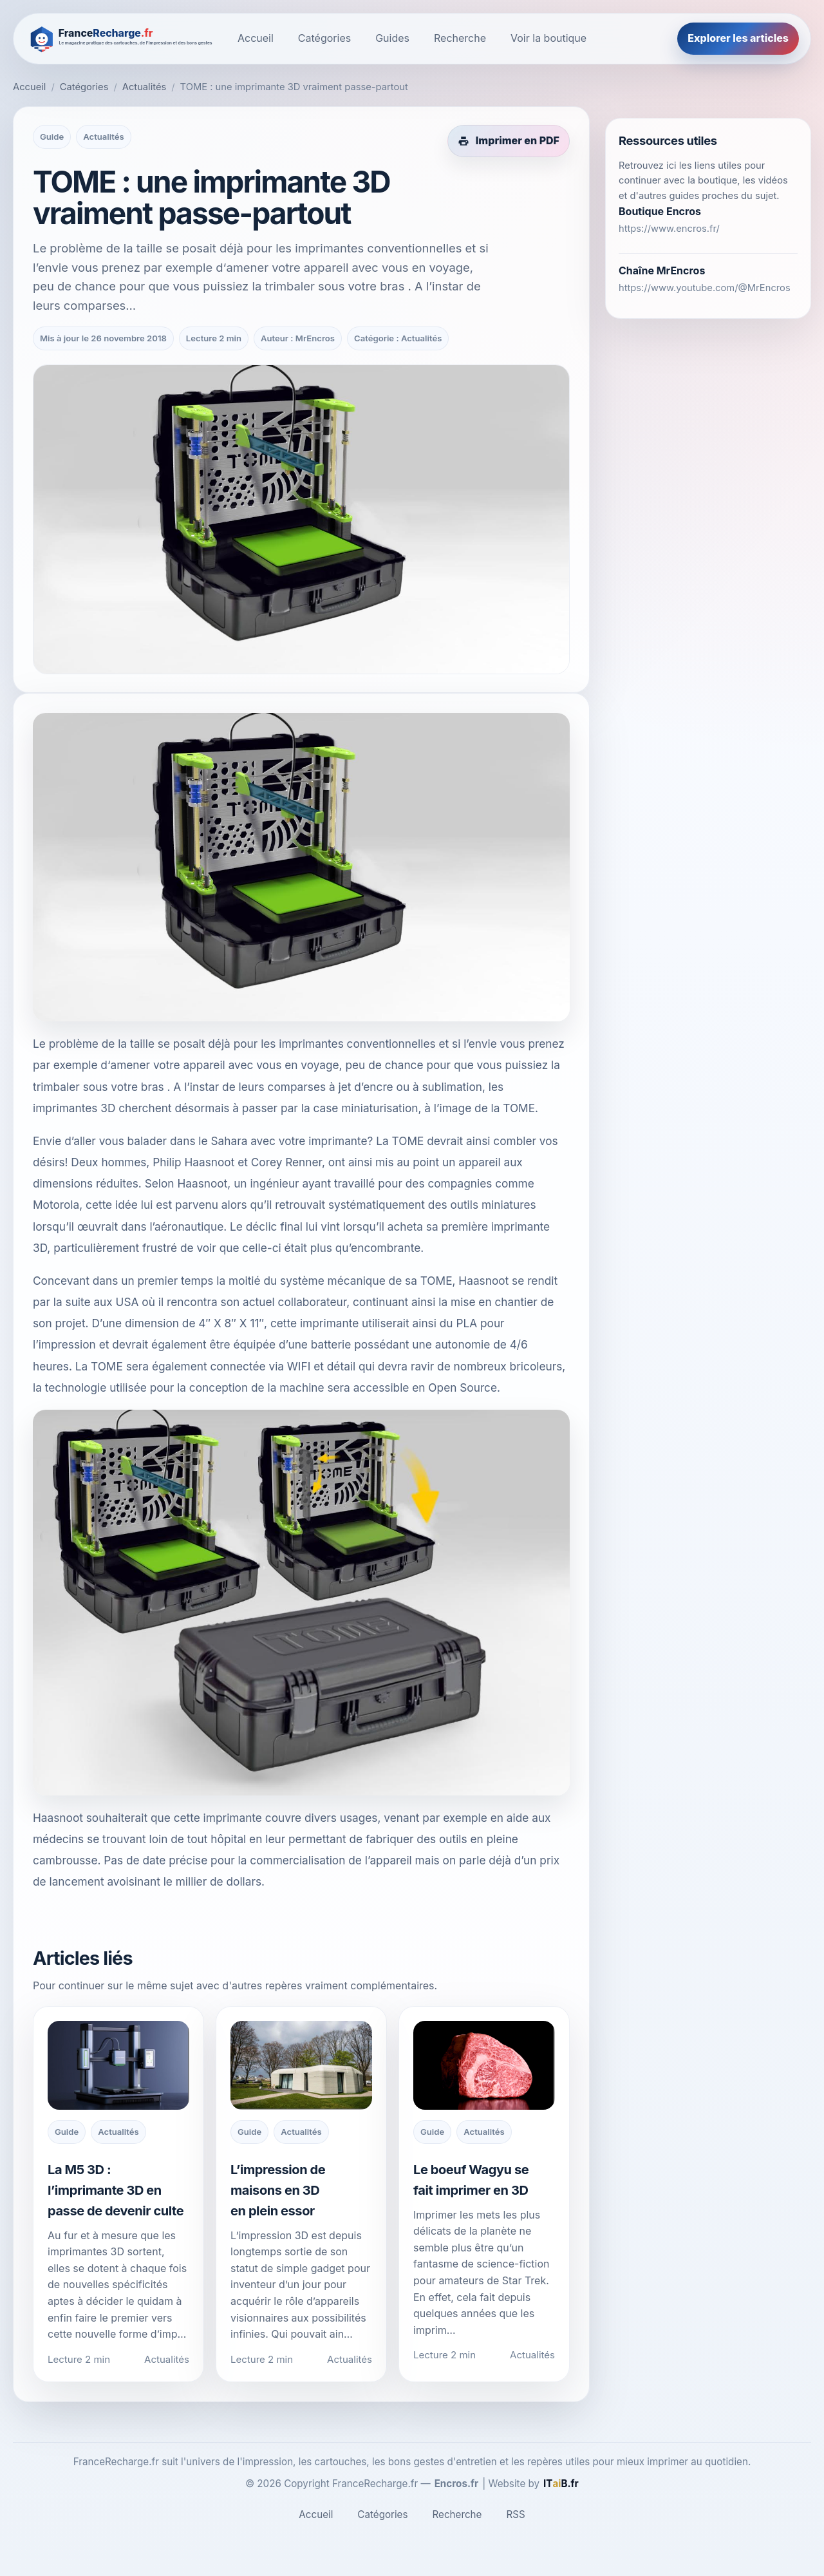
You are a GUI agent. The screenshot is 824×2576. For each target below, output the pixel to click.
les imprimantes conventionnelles (348, 1043)
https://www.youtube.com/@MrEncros (705, 288)
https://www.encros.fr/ (669, 228)
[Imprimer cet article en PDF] (508, 141)
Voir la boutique (548, 38)
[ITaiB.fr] (561, 2484)
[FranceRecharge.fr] (121, 38)
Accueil (256, 38)
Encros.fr (457, 2483)
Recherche (460, 38)
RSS (515, 2514)
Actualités (144, 87)
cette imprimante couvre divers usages (276, 1817)
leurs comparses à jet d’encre (316, 1087)
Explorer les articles (738, 38)
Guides (392, 38)
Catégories (324, 38)
